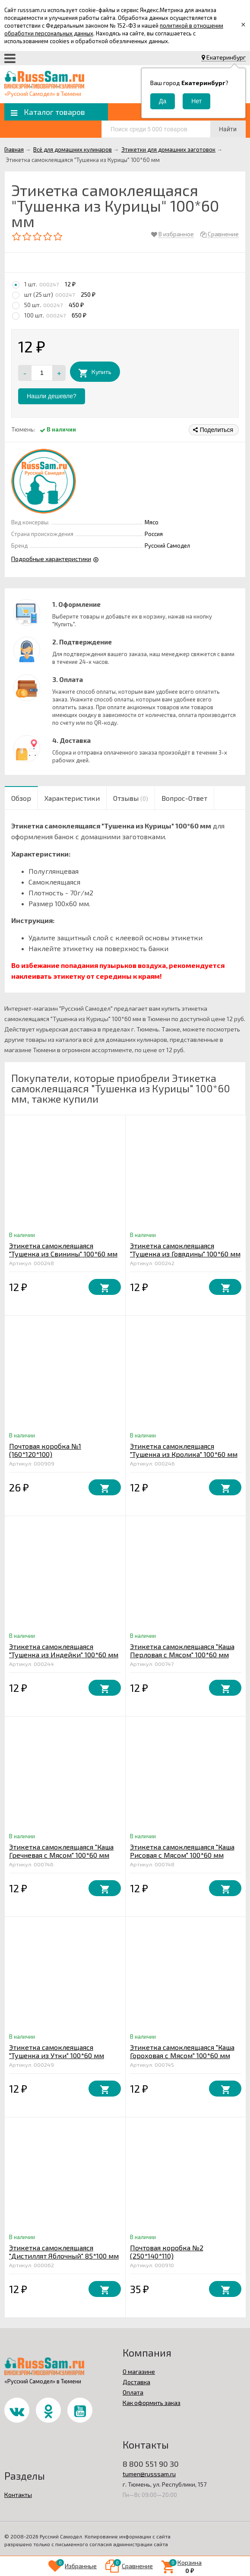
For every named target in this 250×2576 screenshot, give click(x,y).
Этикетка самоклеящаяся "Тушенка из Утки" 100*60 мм (56, 2051)
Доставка (136, 2382)
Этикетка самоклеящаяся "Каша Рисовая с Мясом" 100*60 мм (182, 1851)
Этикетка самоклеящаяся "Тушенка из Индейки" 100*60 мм (63, 1650)
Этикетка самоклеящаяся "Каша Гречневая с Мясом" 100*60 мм (61, 1851)
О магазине (139, 2371)
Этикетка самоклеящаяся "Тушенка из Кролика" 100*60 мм (183, 1450)
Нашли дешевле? (51, 396)
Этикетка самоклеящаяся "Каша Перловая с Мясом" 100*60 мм (182, 1650)
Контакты (18, 2494)
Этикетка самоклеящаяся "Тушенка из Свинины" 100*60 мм (63, 1249)
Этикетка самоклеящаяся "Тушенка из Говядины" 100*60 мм (185, 1249)
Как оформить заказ (151, 2402)
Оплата (133, 2392)
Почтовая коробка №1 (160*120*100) (45, 1450)
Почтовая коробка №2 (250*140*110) (166, 2251)
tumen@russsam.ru (149, 2474)
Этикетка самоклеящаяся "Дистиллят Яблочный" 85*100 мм (64, 2251)
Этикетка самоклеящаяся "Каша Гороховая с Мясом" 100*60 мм (182, 2051)
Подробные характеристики (51, 558)
